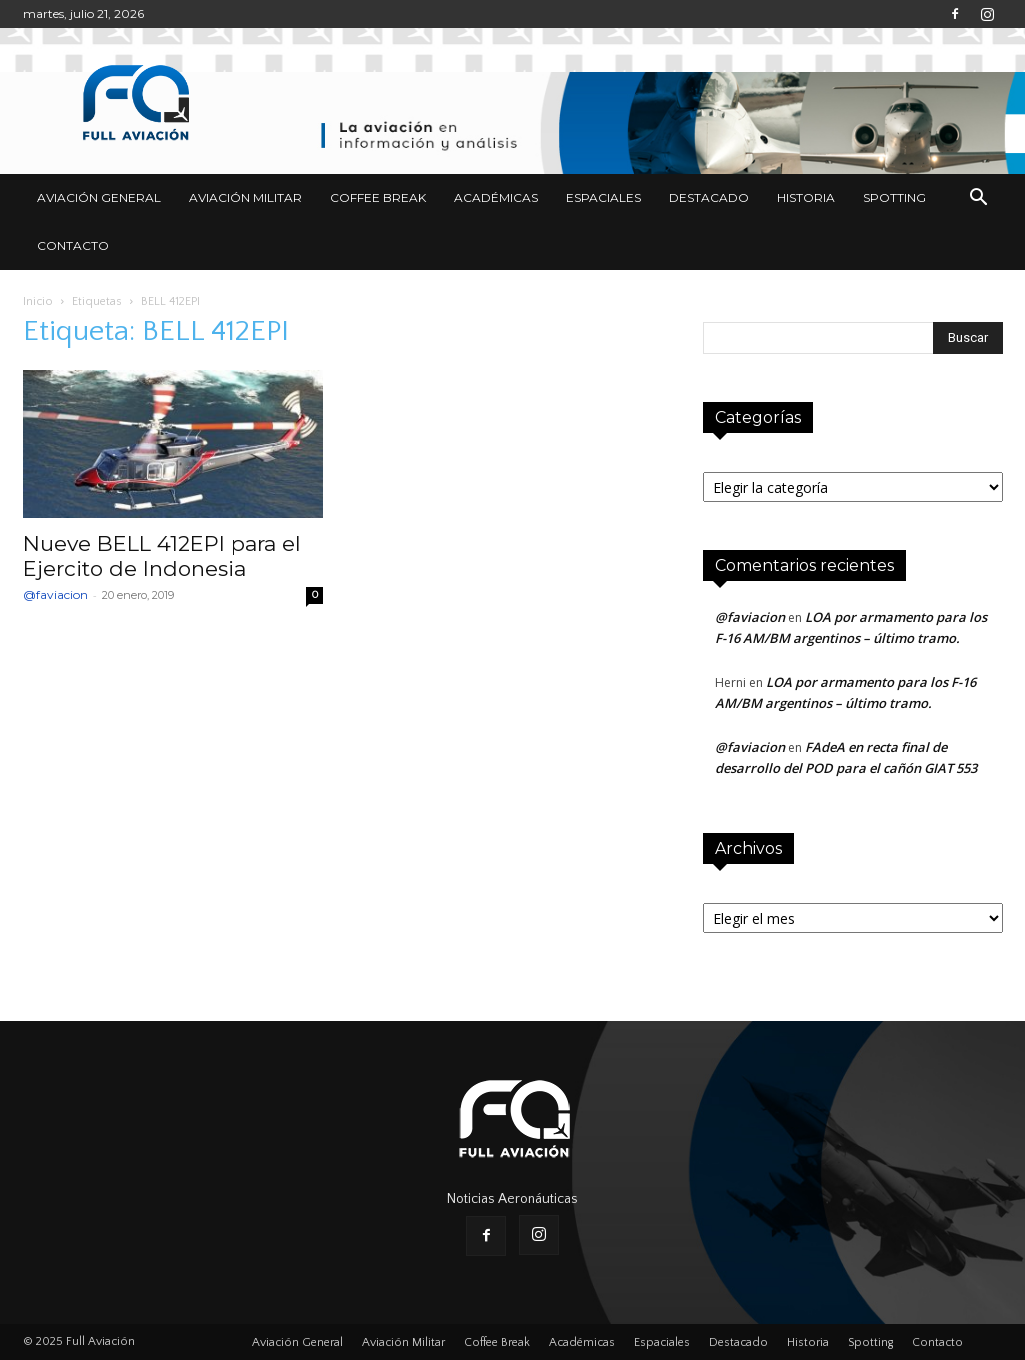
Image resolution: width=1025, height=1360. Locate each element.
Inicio (38, 301)
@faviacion (55, 594)
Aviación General (99, 197)
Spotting (894, 197)
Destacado (709, 197)
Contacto (73, 245)
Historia (806, 197)
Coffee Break (378, 197)
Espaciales (603, 197)
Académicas (496, 197)
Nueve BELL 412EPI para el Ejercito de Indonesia (162, 556)
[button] (979, 199)
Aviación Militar (245, 197)
